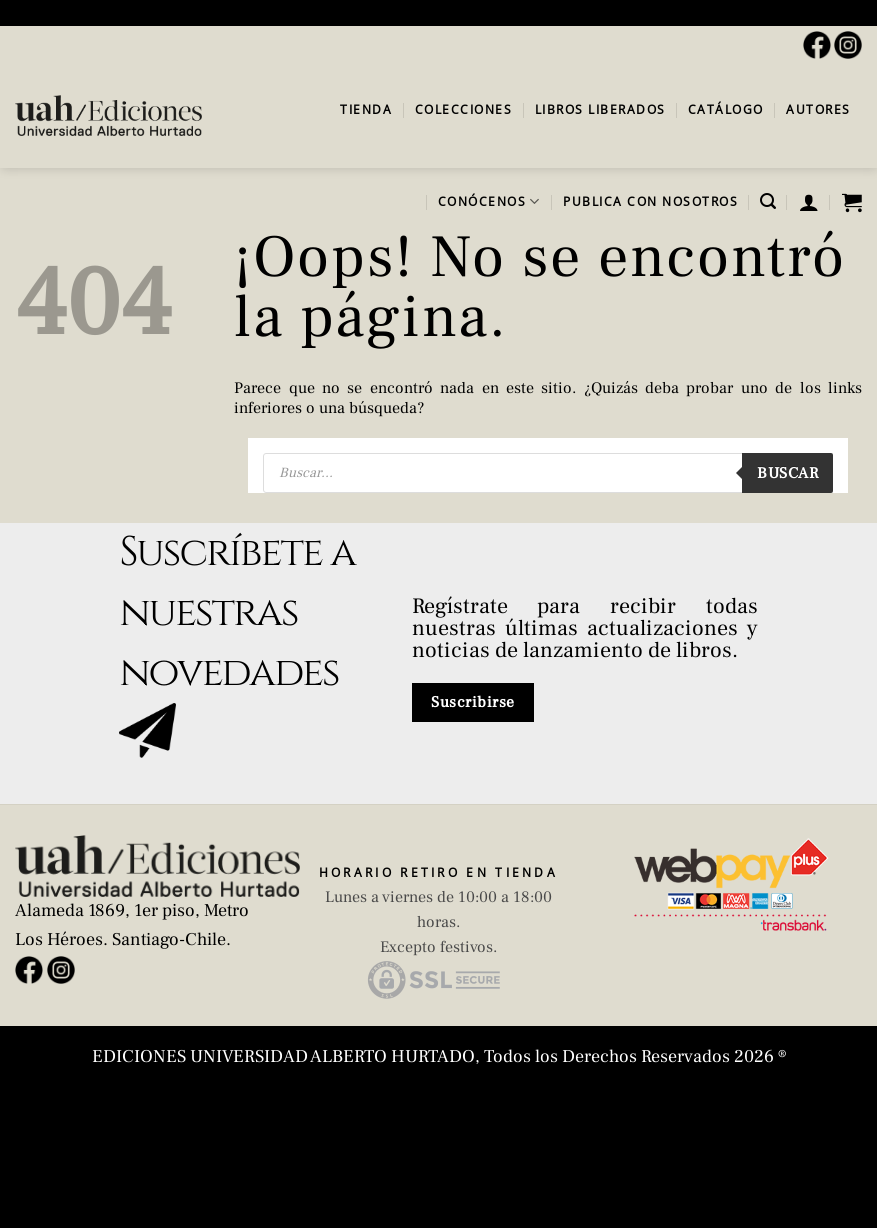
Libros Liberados (600, 109)
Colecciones (464, 109)
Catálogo (726, 109)
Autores (818, 109)
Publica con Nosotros (650, 201)
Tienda (366, 109)
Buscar (787, 473)
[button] (768, 201)
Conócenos (489, 201)
